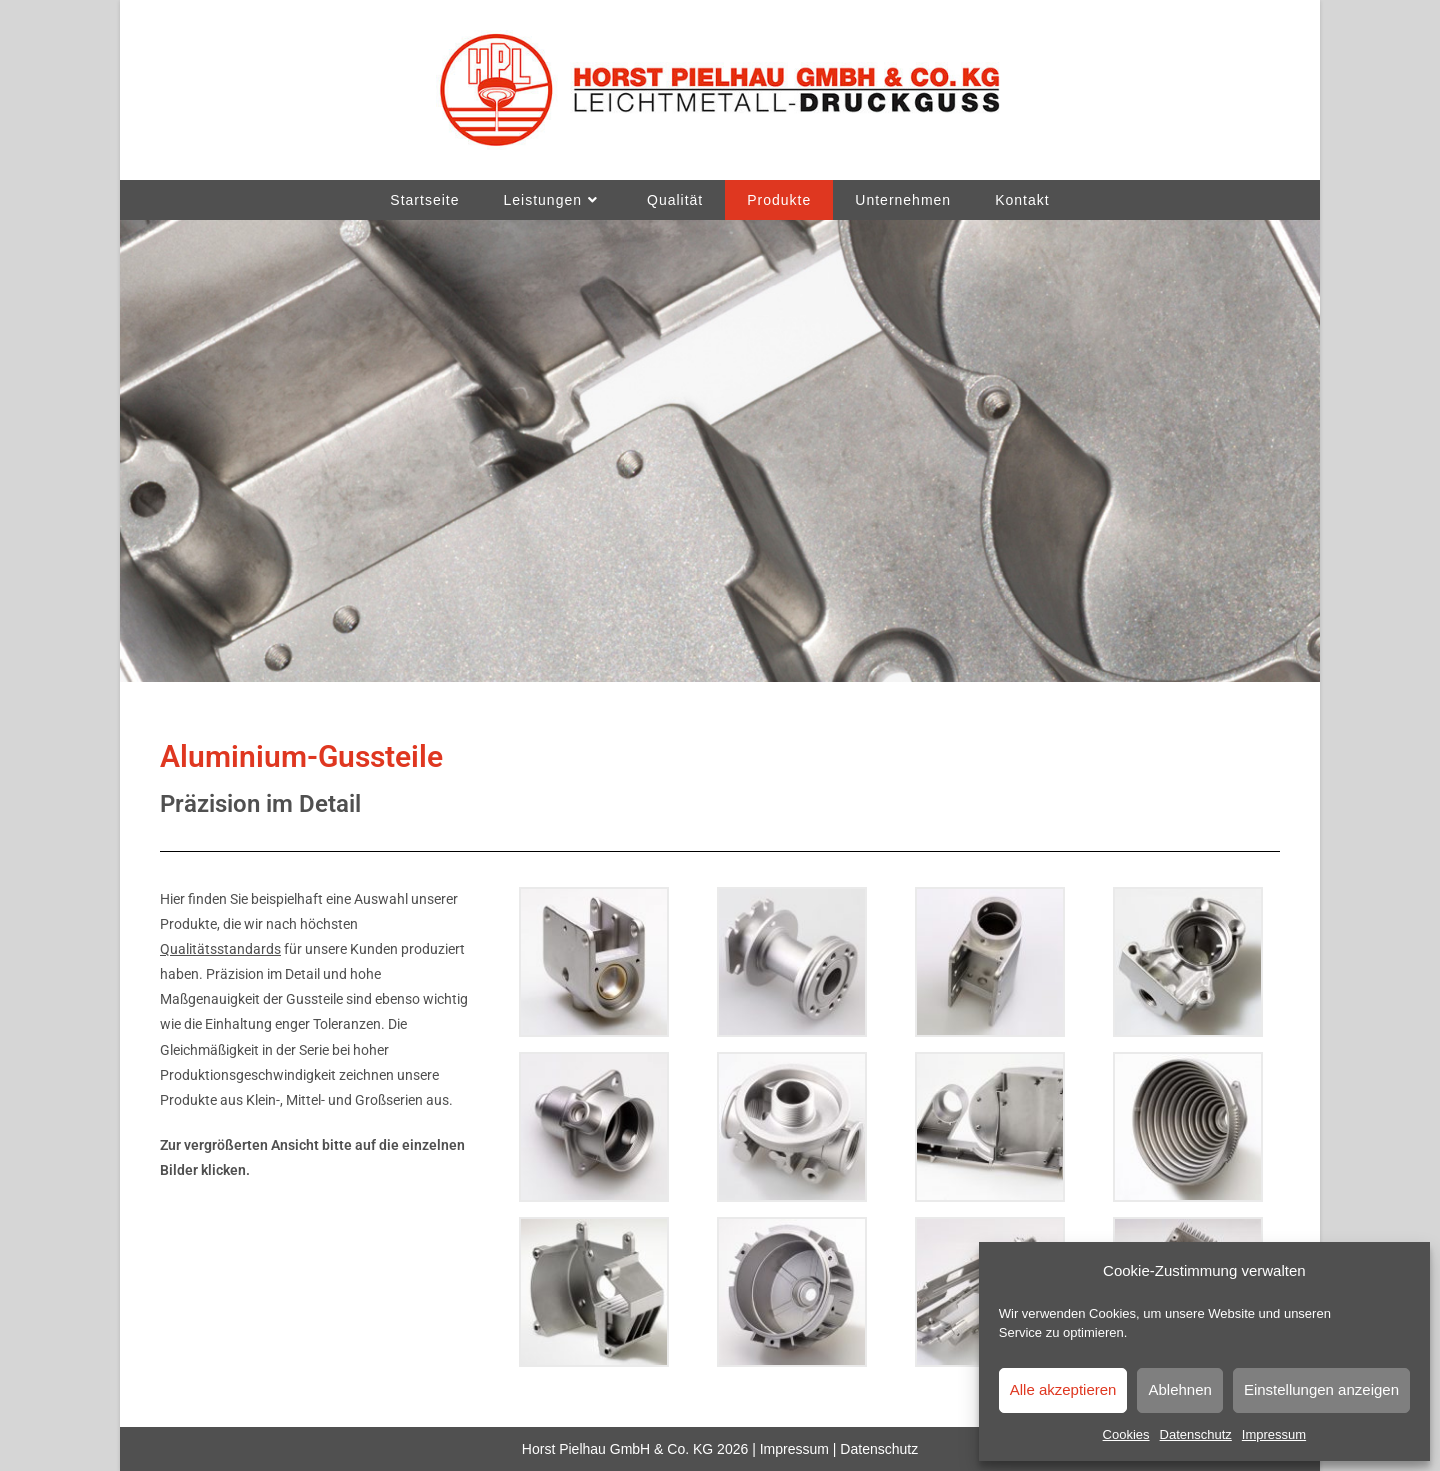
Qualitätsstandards (220, 949)
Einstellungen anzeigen (1321, 1389)
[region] (720, 451)
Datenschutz (1196, 1434)
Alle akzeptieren (1063, 1389)
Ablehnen (1179, 1389)
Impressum (1274, 1434)
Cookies (1126, 1434)
